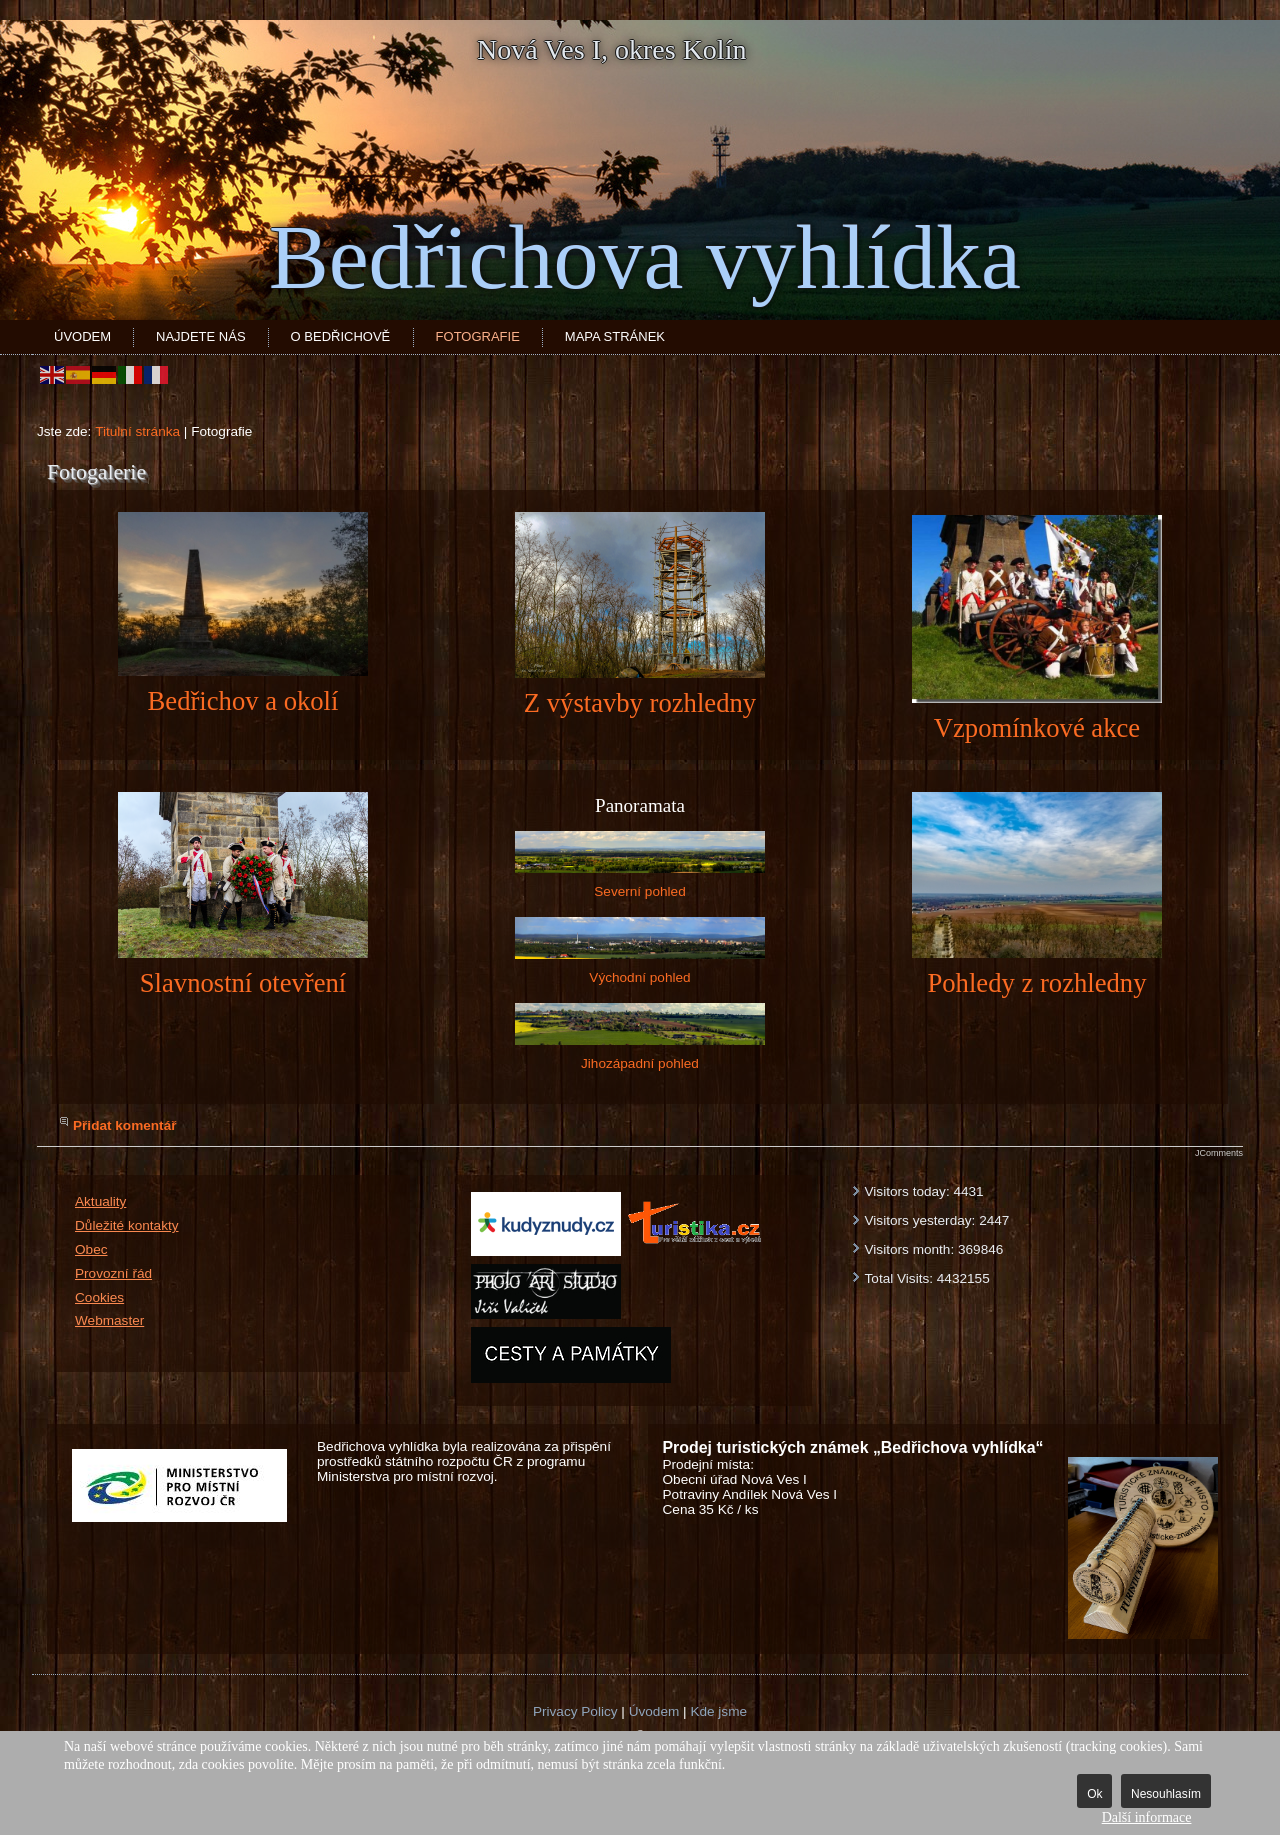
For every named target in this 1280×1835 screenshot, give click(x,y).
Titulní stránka (137, 431)
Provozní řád (113, 1273)
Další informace (1147, 1817)
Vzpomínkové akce (1037, 728)
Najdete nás (201, 336)
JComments (1219, 1153)
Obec (91, 1249)
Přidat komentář (125, 1125)
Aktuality (100, 1201)
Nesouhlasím (1166, 1794)
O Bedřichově (341, 336)
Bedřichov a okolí (243, 701)
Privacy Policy (575, 1711)
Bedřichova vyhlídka (645, 257)
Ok (1094, 1794)
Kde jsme (718, 1711)
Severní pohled (640, 865)
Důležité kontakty (127, 1225)
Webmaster (109, 1320)
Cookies (99, 1297)
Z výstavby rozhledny (640, 703)
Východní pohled (640, 951)
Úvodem (82, 336)
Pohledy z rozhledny (1036, 983)
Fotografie (478, 336)
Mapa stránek (615, 336)
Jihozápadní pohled (640, 1037)
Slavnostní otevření (243, 983)
